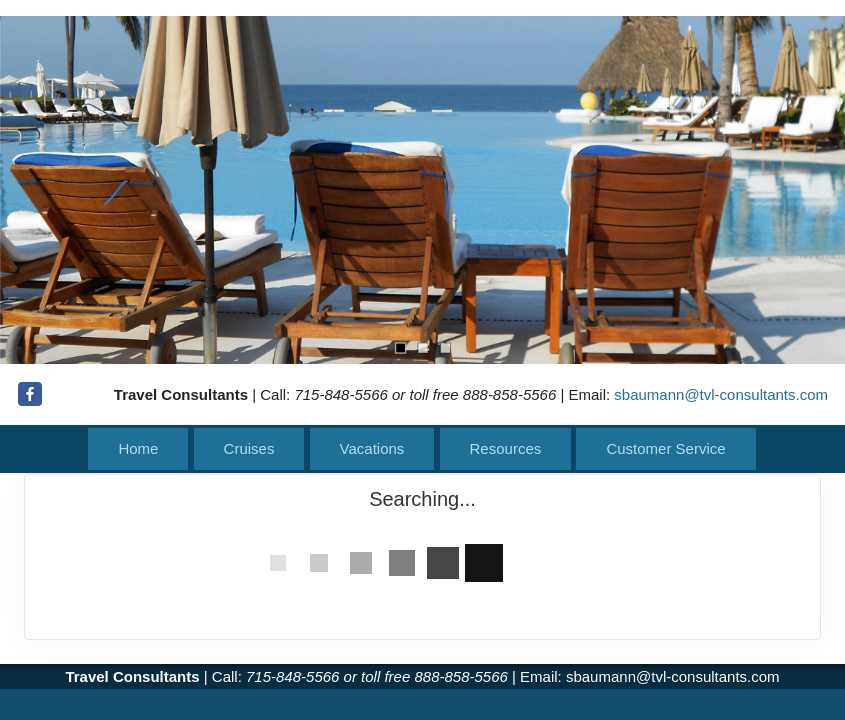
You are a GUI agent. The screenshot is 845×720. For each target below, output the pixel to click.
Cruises (249, 448)
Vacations (372, 448)
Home (138, 448)
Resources (506, 448)
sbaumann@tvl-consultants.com (721, 394)
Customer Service (665, 448)
